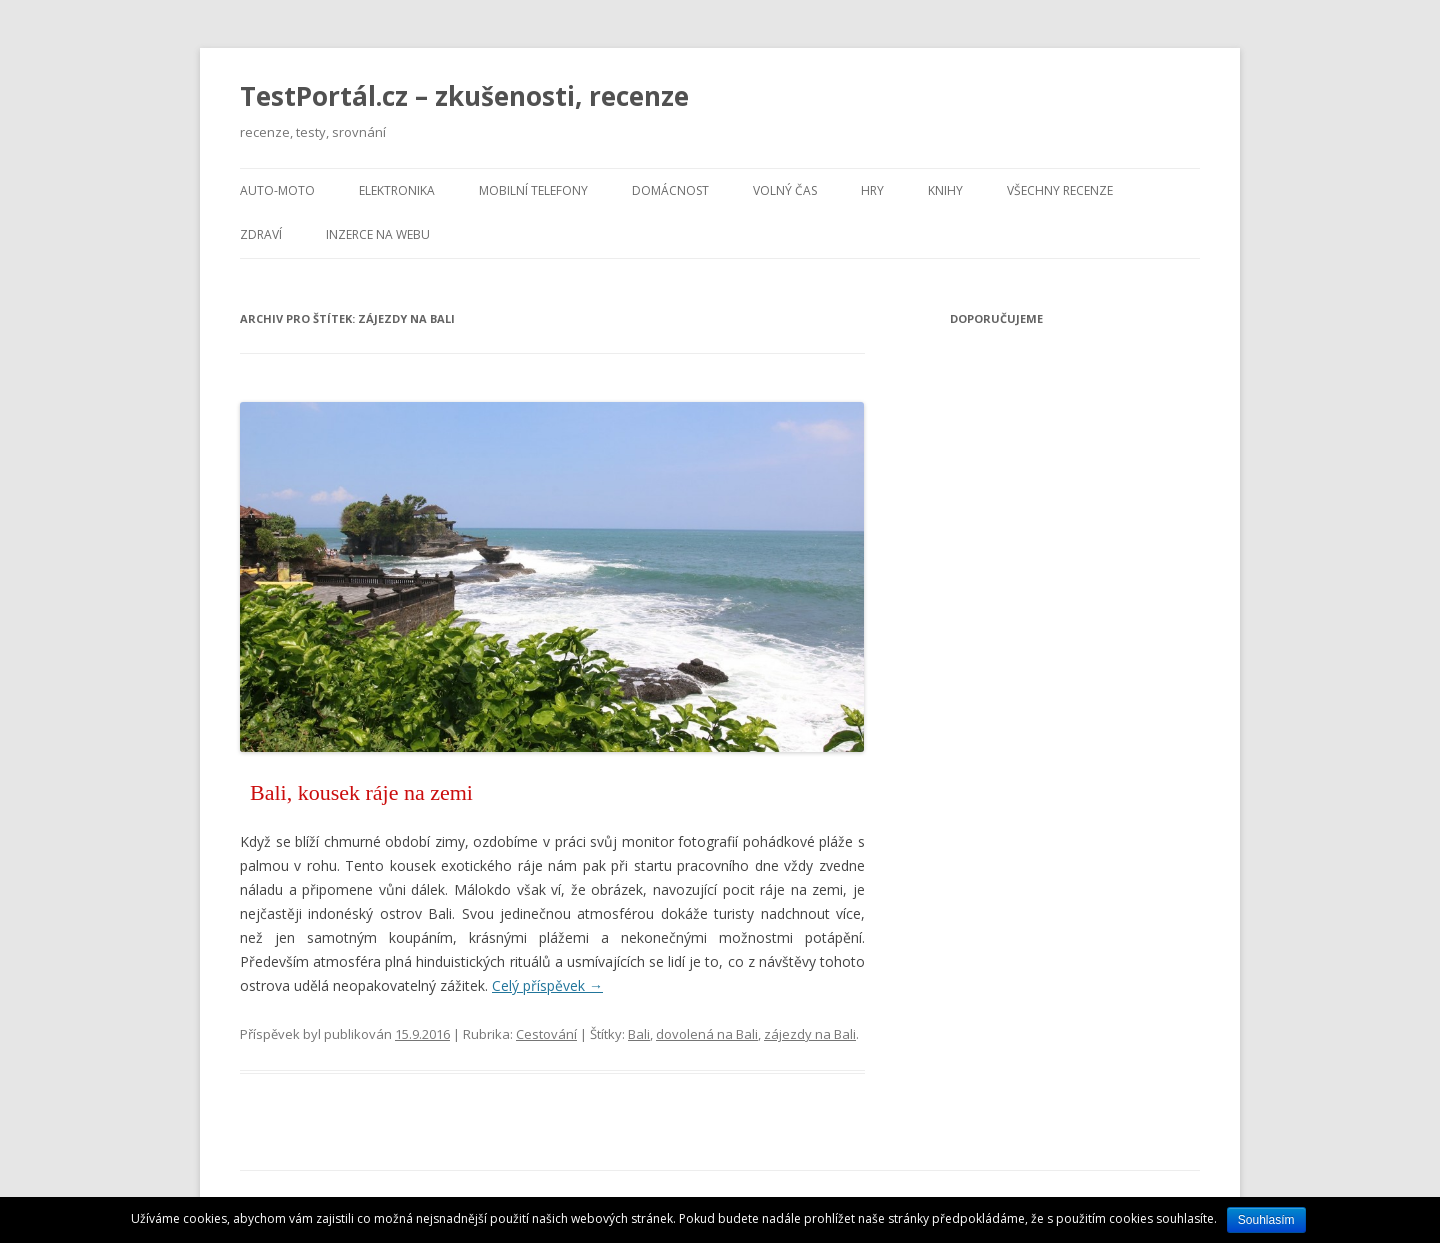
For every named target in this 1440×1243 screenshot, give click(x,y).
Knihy (945, 190)
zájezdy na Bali (810, 1034)
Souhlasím (1266, 1220)
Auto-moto (277, 190)
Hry (872, 190)
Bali (639, 1034)
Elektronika (397, 190)
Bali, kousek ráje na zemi (361, 792)
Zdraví (261, 234)
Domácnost (670, 190)
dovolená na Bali (707, 1034)
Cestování (546, 1034)
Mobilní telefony (533, 190)
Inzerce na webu (378, 234)
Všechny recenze (1060, 190)
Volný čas (785, 190)
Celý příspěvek (547, 985)
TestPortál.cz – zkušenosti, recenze (464, 96)
